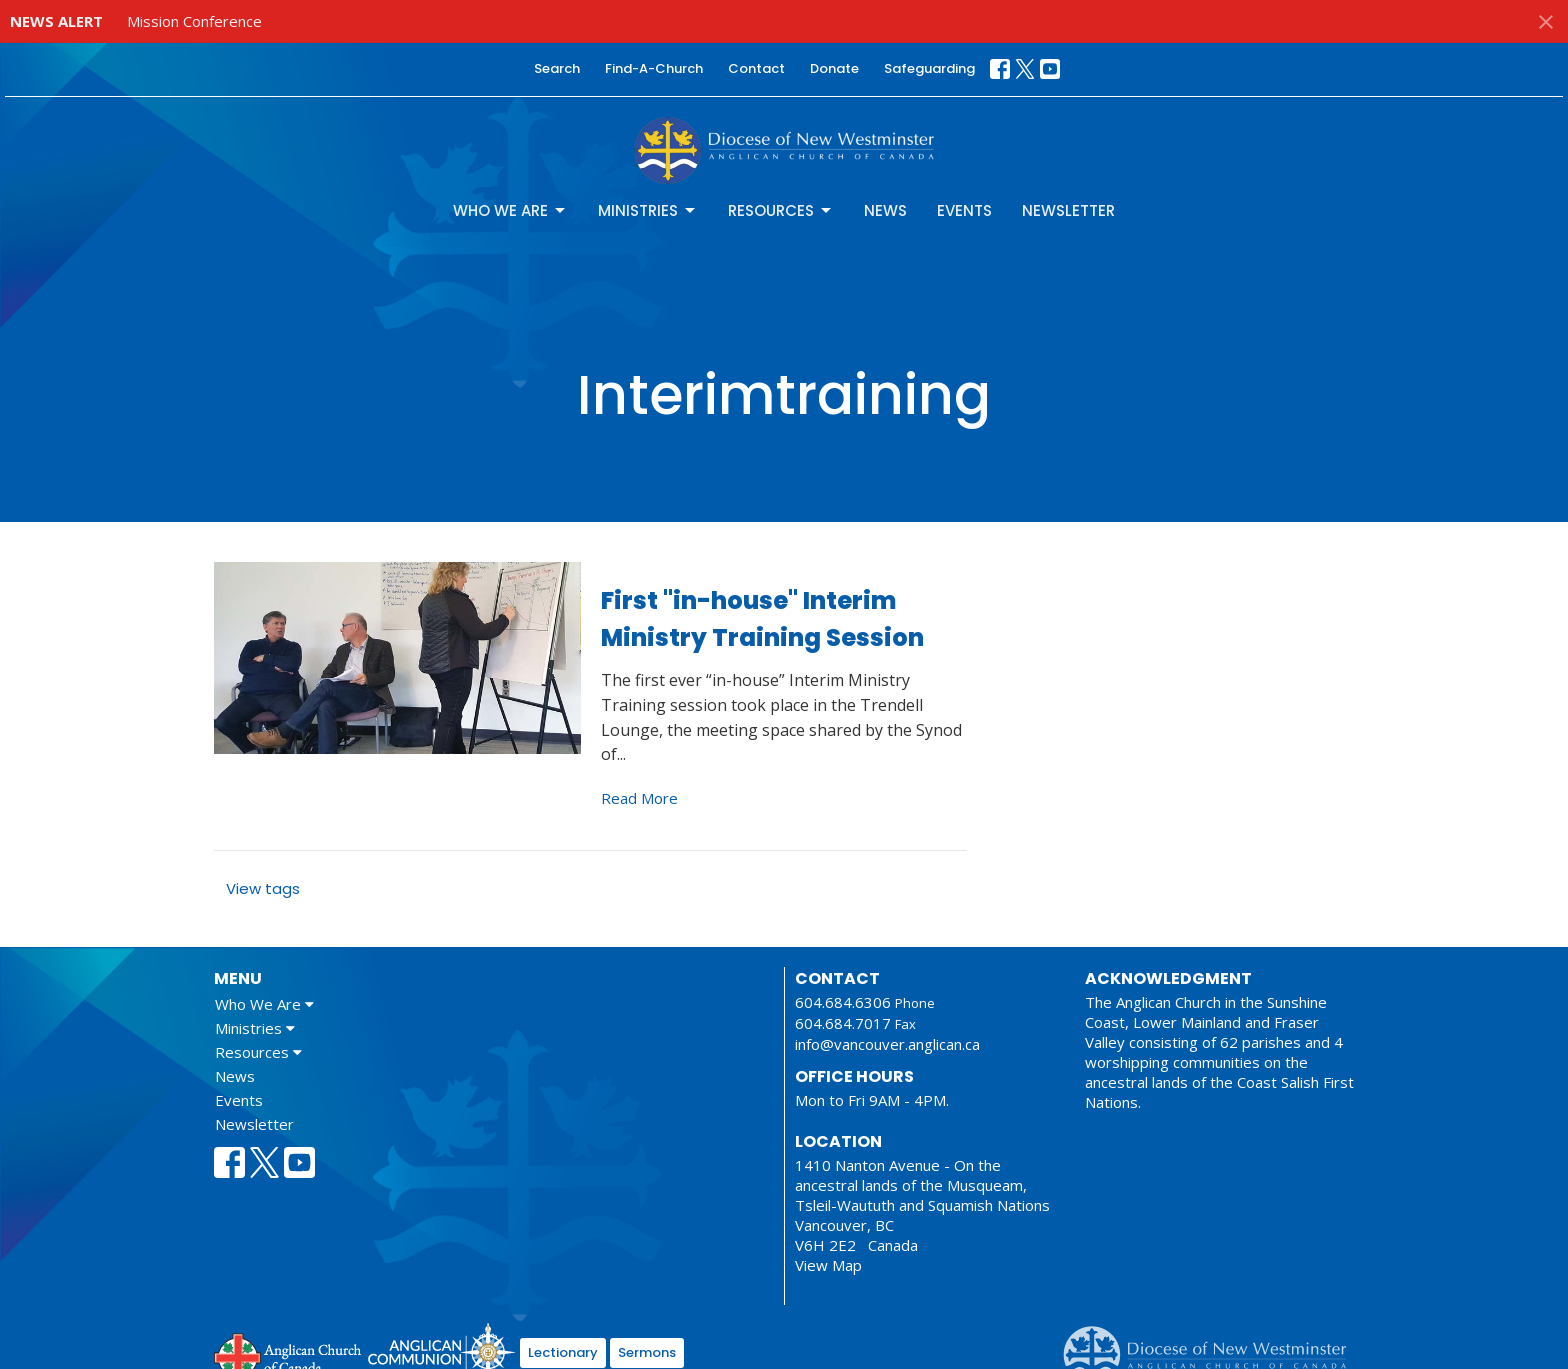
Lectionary (563, 1352)
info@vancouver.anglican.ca (887, 1044)
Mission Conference (194, 21)
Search (557, 68)
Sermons (647, 1352)
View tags (263, 888)
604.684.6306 (843, 1002)
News (885, 210)
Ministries (648, 210)
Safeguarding (929, 68)
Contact (756, 68)
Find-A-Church (654, 68)
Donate (834, 68)
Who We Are (510, 210)
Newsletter (1068, 210)
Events (964, 210)
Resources (781, 210)
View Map (828, 1265)
